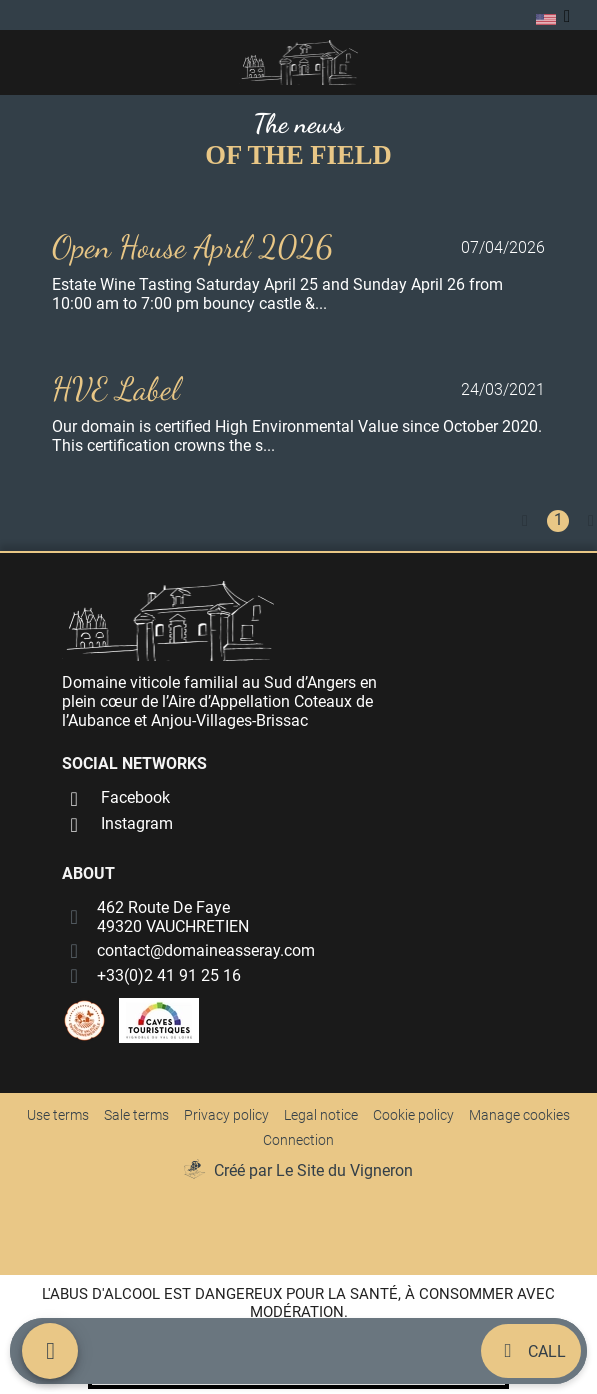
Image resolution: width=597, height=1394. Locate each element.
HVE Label (116, 389)
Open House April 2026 (192, 247)
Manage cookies (519, 1115)
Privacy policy (226, 1115)
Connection (298, 1140)
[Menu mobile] (50, 1351)
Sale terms (136, 1115)
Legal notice (321, 1115)
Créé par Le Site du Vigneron (313, 1170)
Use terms (58, 1115)
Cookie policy (413, 1115)
